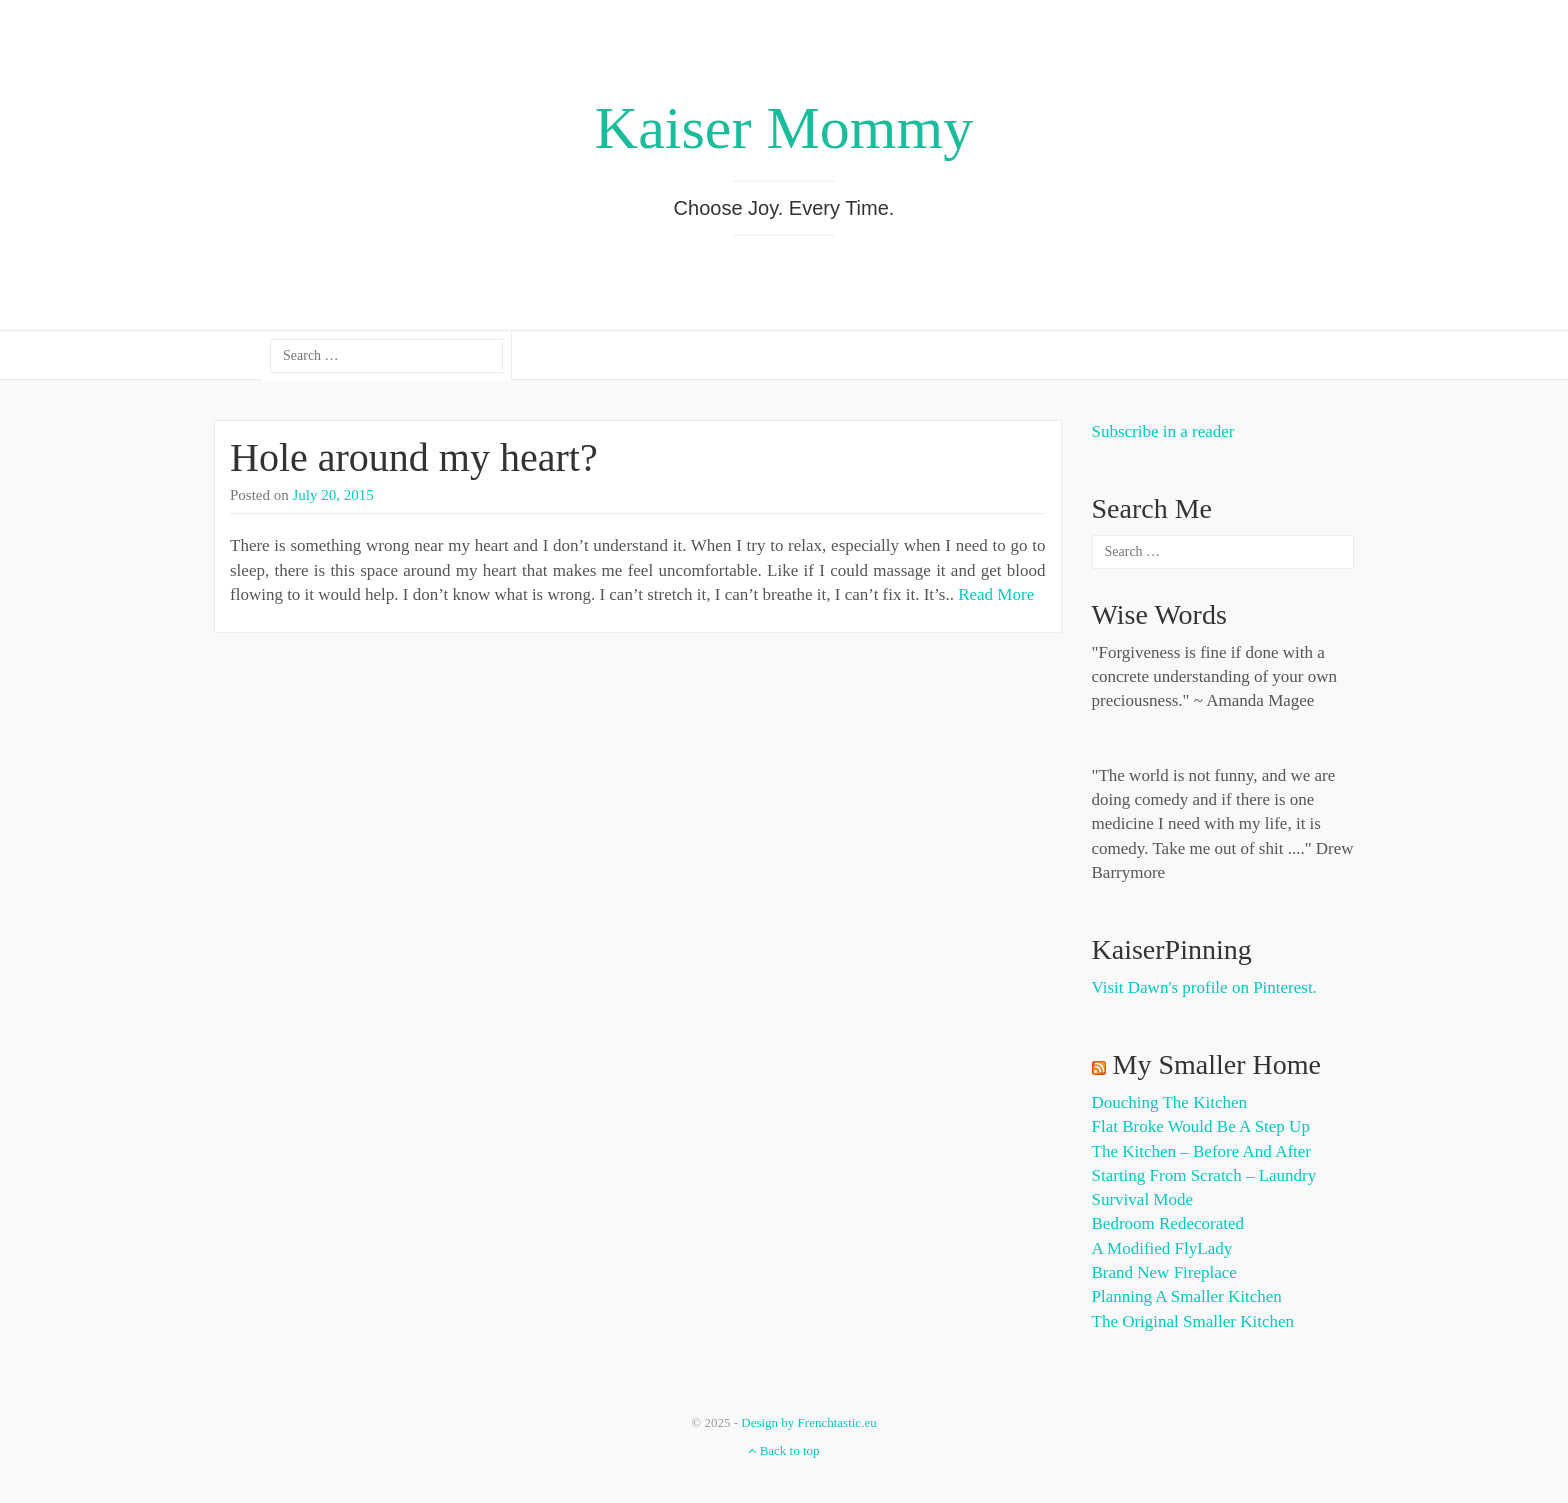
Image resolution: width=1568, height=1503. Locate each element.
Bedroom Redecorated (1168, 1223)
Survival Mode (1143, 1199)
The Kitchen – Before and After (1202, 1151)
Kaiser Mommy (784, 128)
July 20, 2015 (333, 495)
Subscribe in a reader (1163, 431)
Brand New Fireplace (1164, 1272)
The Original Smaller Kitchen (1193, 1321)
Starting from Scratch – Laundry (1204, 1175)
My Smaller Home (1217, 1064)
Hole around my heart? (414, 457)
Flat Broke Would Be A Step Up (1201, 1126)
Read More (996, 594)
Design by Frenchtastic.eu (808, 1422)
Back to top (783, 1450)
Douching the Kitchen (1169, 1102)
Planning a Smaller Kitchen (1187, 1296)
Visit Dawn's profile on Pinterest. (1204, 987)
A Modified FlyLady (1162, 1248)
